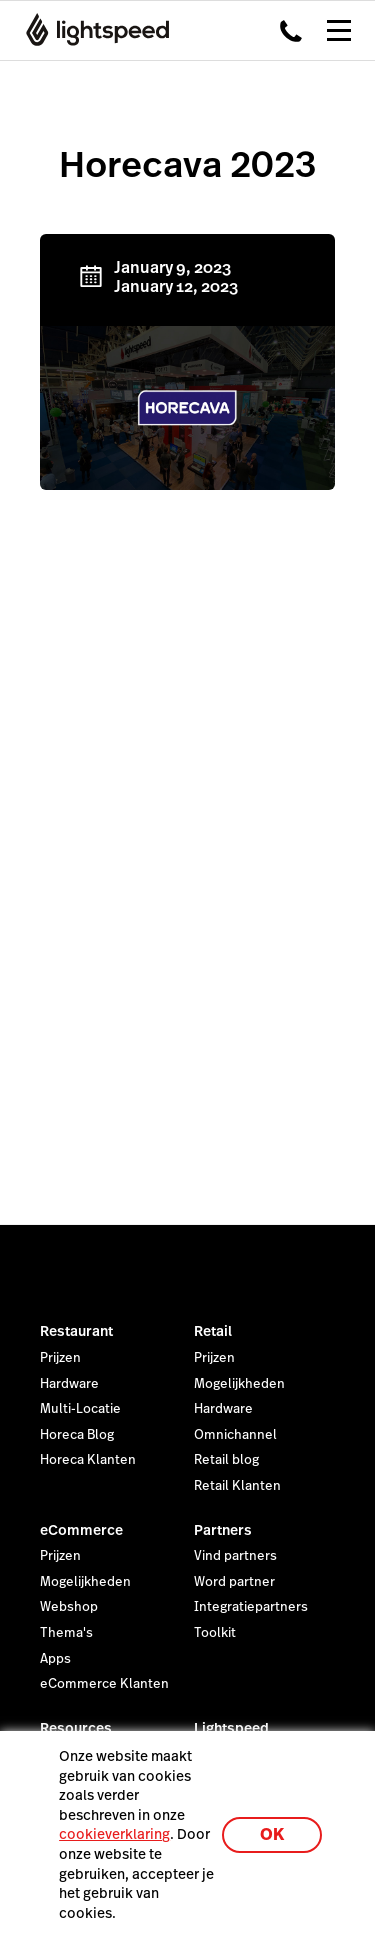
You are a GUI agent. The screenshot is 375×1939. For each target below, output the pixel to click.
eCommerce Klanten (104, 1684)
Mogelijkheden (239, 1384)
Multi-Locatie (80, 1409)
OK (272, 1834)
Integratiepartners (251, 1607)
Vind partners (235, 1556)
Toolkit (215, 1633)
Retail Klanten (237, 1486)
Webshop (69, 1607)
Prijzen (60, 1358)
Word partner (234, 1582)
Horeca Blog (77, 1435)
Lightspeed (231, 1728)
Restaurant (76, 1331)
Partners (223, 1530)
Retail (213, 1331)
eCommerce (81, 1530)
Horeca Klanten (88, 1460)
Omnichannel (235, 1435)
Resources (76, 1728)
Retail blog (226, 1460)
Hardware (69, 1384)
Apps (55, 1659)
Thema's (66, 1633)
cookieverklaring (114, 1834)
